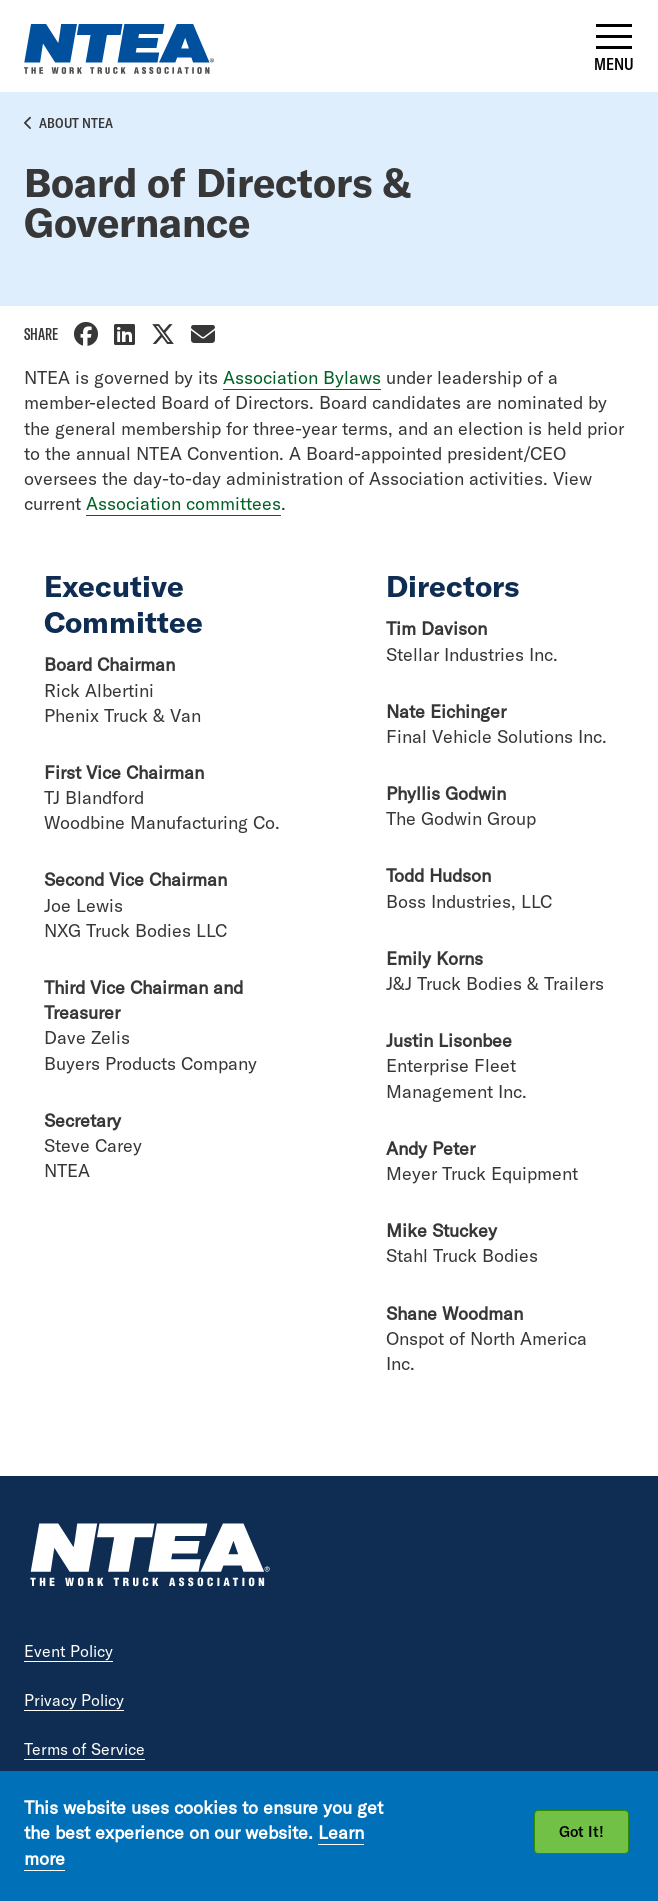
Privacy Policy (74, 1700)
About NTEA (76, 123)
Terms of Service (84, 1749)
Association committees (183, 503)
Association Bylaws (302, 377)
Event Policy (68, 1651)
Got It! (581, 1831)
